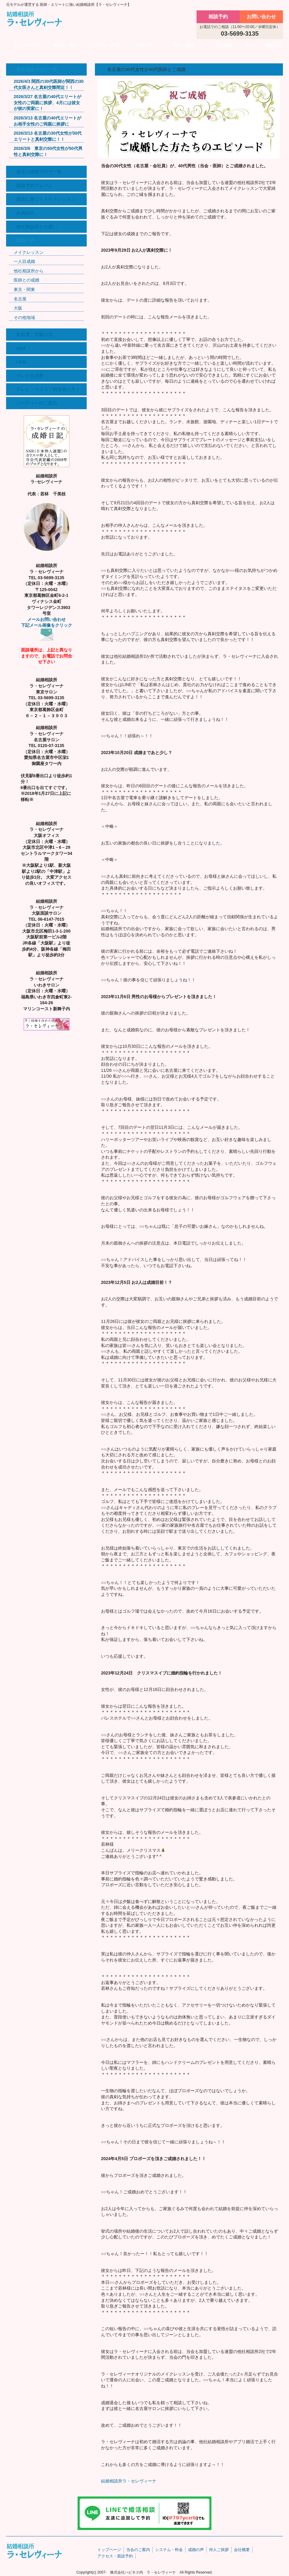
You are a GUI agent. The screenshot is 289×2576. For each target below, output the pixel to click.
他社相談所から (29, 270)
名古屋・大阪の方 (34, 334)
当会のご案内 (65, 45)
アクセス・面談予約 (263, 45)
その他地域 (24, 317)
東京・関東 (24, 289)
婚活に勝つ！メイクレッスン (45, 199)
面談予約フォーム (34, 185)
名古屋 (20, 298)
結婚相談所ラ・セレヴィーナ (128, 2481)
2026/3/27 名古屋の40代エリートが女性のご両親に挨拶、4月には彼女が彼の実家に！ (47, 102)
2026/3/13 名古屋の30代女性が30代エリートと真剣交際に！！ (48, 136)
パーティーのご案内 (36, 403)
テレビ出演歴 (30, 375)
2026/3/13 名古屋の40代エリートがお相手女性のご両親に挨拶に (47, 120)
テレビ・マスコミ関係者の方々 (48, 389)
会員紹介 (25, 212)
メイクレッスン (29, 252)
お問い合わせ (261, 16)
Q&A (21, 348)
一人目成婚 (24, 261)
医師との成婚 (26, 280)
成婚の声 (144, 45)
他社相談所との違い (36, 226)
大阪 (18, 308)
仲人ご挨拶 (184, 45)
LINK (21, 361)
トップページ (26, 45)
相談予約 (218, 16)
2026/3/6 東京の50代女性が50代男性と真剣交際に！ (48, 151)
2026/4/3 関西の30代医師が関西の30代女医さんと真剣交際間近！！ (49, 84)
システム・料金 (105, 45)
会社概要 (223, 45)
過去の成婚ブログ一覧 (39, 171)
